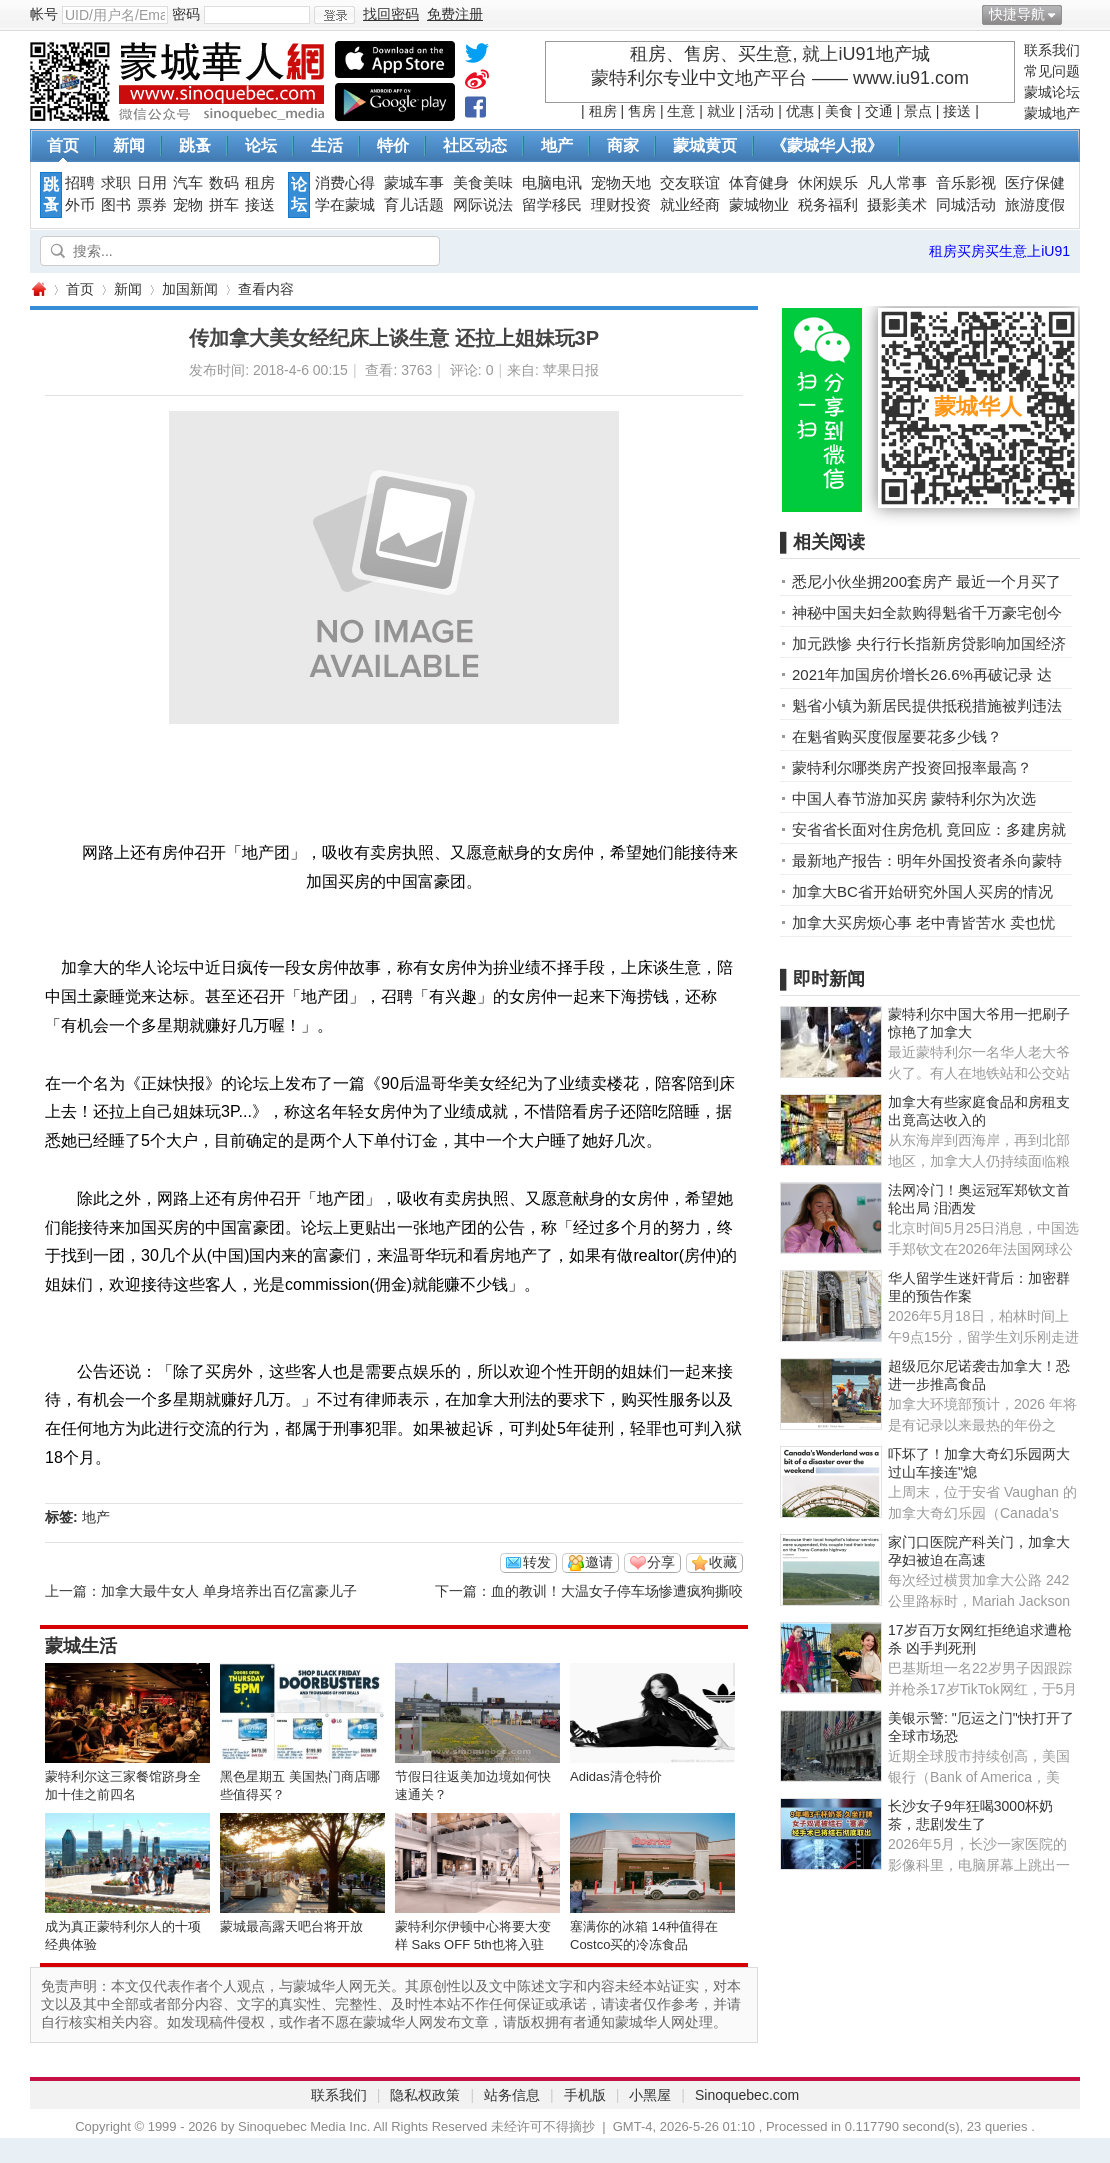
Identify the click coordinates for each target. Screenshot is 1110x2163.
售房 (642, 111)
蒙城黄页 (705, 145)
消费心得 (345, 183)
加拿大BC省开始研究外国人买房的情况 (922, 891)
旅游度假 (1035, 205)
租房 (603, 111)
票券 (152, 205)
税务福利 (828, 205)
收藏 (723, 1562)
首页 (63, 145)
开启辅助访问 (1075, 14)
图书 (116, 205)
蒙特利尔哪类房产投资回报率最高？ (912, 767)
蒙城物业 (759, 205)
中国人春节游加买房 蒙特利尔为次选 (914, 798)
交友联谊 (690, 183)
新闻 (129, 145)
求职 (116, 183)
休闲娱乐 (828, 183)
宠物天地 (621, 183)
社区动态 (475, 145)
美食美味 (483, 183)
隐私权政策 (425, 2095)
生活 (327, 145)
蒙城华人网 (38, 289)
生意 (681, 111)
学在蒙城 (345, 205)
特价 (393, 145)
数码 (224, 183)
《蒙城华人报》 (827, 145)
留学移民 (552, 205)
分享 (661, 1562)
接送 (957, 111)
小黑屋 (650, 2095)
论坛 (261, 145)
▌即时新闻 (822, 979)
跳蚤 (195, 145)
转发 (537, 1562)
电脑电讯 (552, 183)
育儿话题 (414, 205)
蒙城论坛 (1052, 92)
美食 (839, 111)
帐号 (44, 14)
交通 (879, 111)
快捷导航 (1017, 14)
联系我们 (1052, 50)
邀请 (599, 1562)
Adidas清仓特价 (616, 1776)
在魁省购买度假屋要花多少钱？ (897, 736)
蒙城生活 (81, 1646)
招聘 (80, 183)
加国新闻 (190, 289)
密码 (186, 14)
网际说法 (483, 205)
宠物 (188, 205)
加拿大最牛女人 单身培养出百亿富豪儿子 (229, 1591)
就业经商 (690, 205)
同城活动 (966, 205)
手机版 (585, 2095)
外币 (80, 205)
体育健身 (759, 183)
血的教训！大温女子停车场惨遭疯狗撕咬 (617, 1591)
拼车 (224, 205)
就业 (721, 111)
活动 (760, 111)
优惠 (800, 111)
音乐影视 (966, 183)
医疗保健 (1035, 183)
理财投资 (621, 205)
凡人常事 (897, 183)
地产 (557, 145)
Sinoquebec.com (747, 2095)
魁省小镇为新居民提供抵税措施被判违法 (927, 705)
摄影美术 (897, 205)
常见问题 (1052, 71)
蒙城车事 (414, 183)
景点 (918, 111)
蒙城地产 (1052, 113)
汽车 (188, 183)
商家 (623, 145)
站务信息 (512, 2095)
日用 (152, 183)
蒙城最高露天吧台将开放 (291, 1926)
